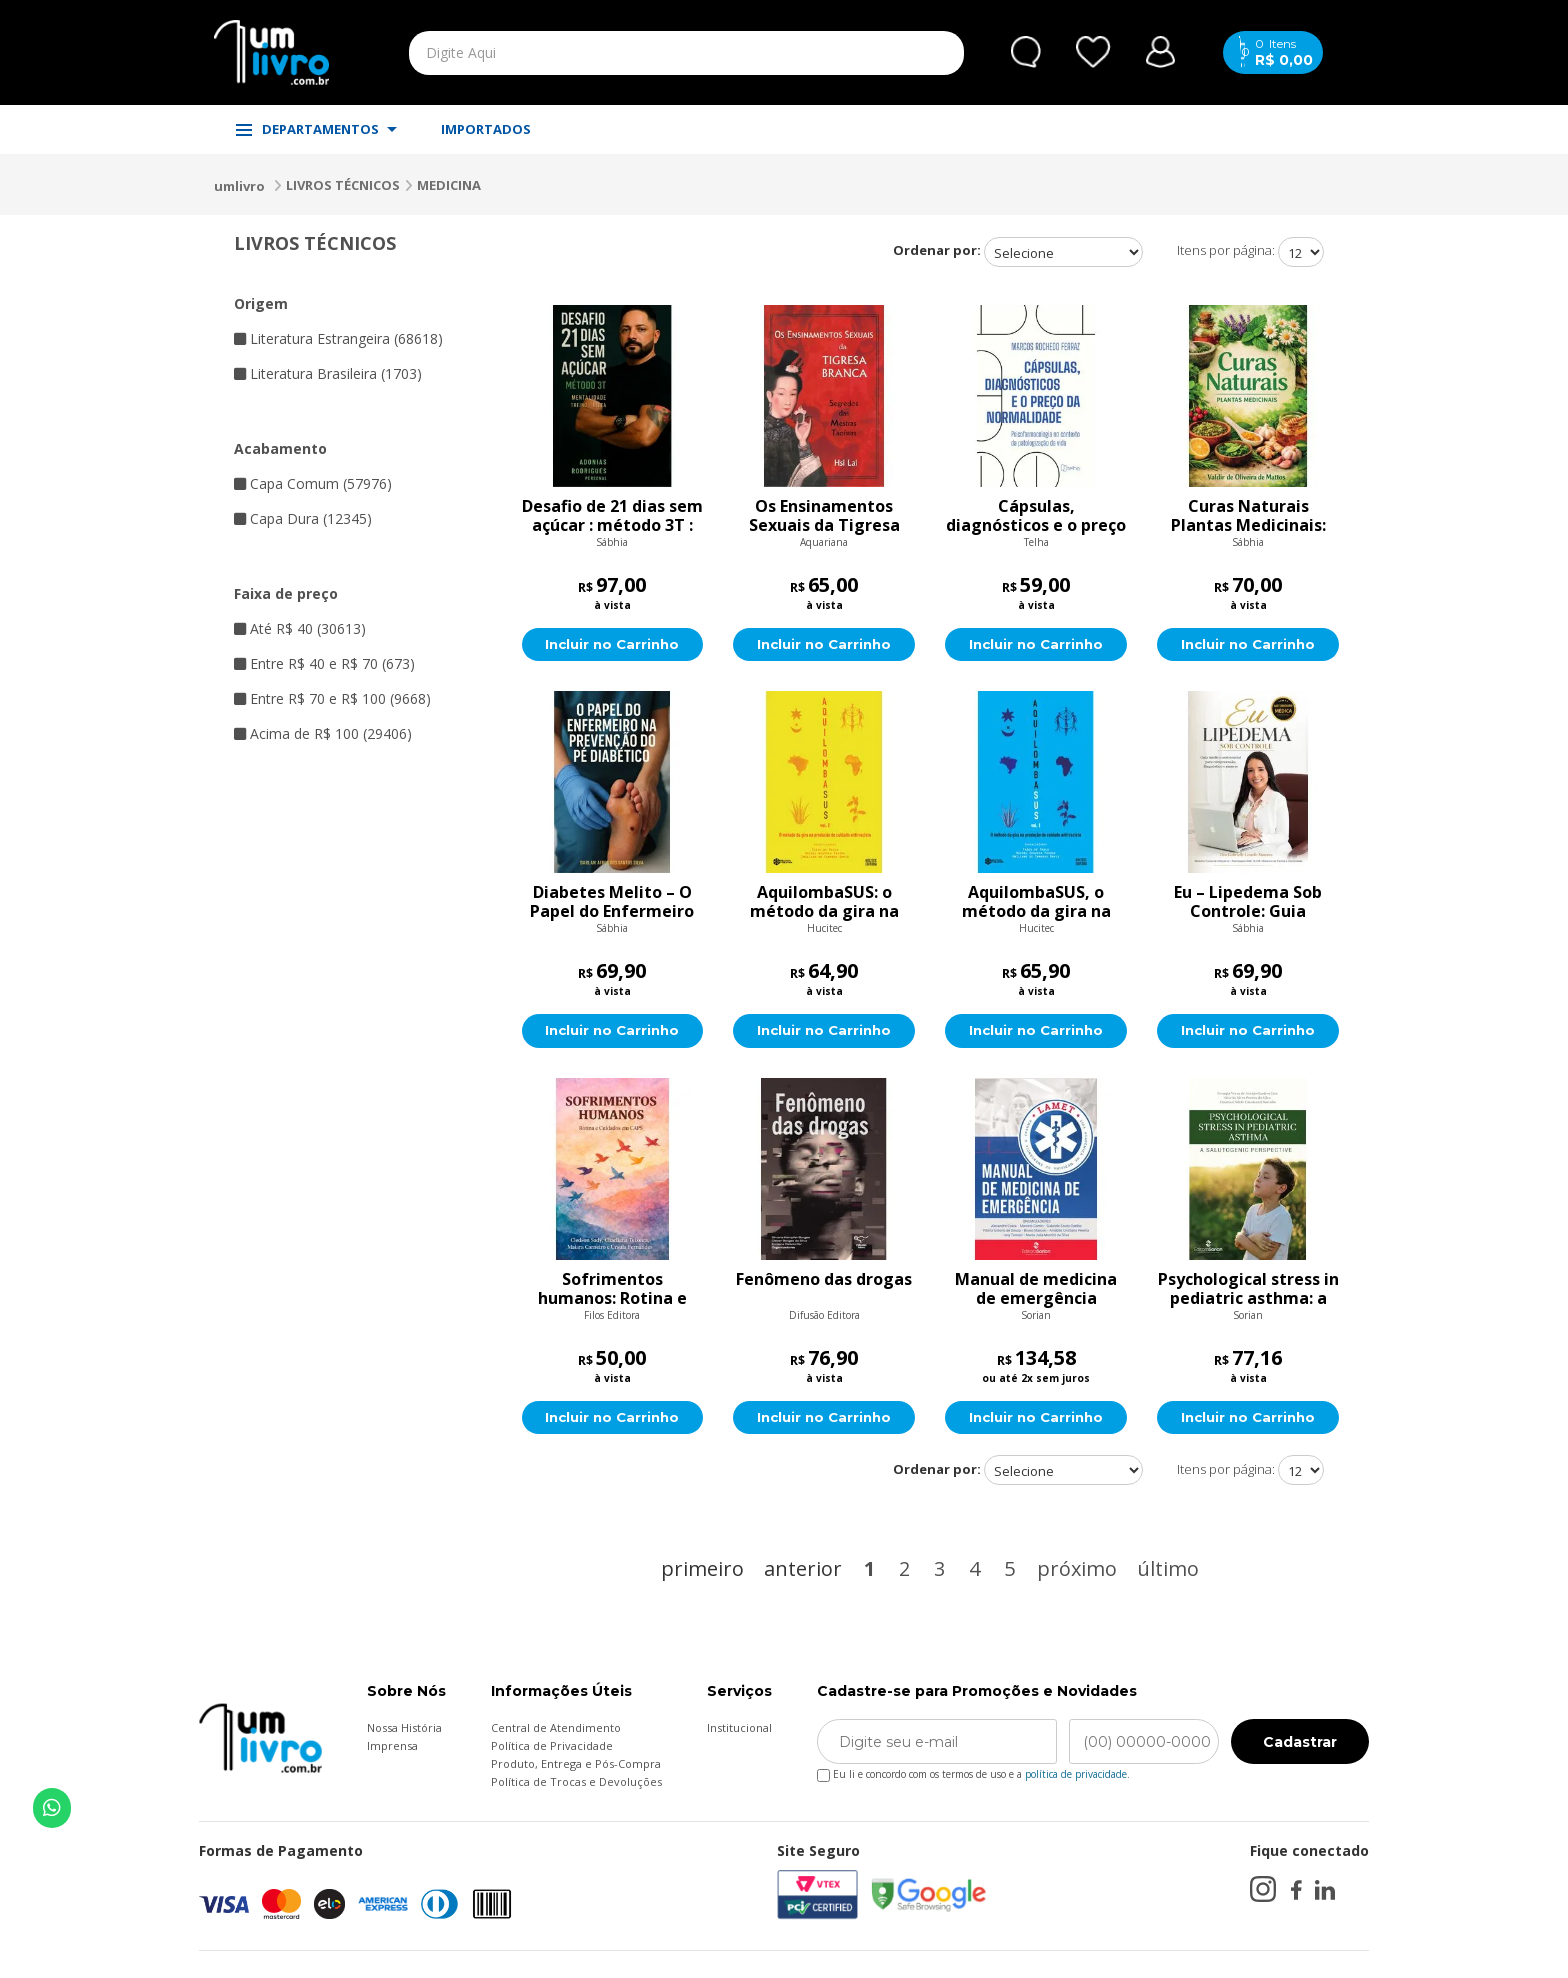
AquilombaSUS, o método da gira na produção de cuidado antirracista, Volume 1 (1036, 903)
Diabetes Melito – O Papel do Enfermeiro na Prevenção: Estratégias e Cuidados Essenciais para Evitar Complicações (612, 903)
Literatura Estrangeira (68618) (338, 338)
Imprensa (392, 1747)
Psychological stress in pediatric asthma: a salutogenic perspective (1248, 1290)
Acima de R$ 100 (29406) (323, 733)
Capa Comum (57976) (313, 483)
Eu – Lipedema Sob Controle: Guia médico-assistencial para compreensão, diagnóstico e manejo (1248, 903)
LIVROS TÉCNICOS (343, 185)
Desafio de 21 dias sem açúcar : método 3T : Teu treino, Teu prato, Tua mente (612, 516)
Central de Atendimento (556, 1729)
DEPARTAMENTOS (316, 129)
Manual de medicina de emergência (1036, 1290)
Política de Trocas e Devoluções (576, 1783)
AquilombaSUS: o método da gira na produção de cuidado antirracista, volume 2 (824, 903)
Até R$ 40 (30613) (300, 628)
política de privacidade (1076, 1776)
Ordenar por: (937, 250)
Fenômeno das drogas (824, 1281)
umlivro (239, 186)
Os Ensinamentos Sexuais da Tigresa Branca (824, 516)
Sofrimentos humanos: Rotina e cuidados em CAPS (612, 1290)
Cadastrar (1300, 1744)
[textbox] (640, 53)
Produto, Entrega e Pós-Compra (576, 1765)
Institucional (739, 1729)
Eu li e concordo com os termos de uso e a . (973, 1772)
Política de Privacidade (552, 1747)
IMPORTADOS (486, 129)
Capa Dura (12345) (303, 518)
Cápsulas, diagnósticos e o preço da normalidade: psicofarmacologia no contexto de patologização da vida (1036, 516)
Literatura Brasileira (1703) (328, 373)
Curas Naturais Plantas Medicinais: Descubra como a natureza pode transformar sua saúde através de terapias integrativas (1248, 516)
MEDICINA (449, 185)
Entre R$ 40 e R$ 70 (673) (324, 663)
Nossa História (404, 1729)
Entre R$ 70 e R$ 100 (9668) (332, 698)
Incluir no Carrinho (612, 645)
